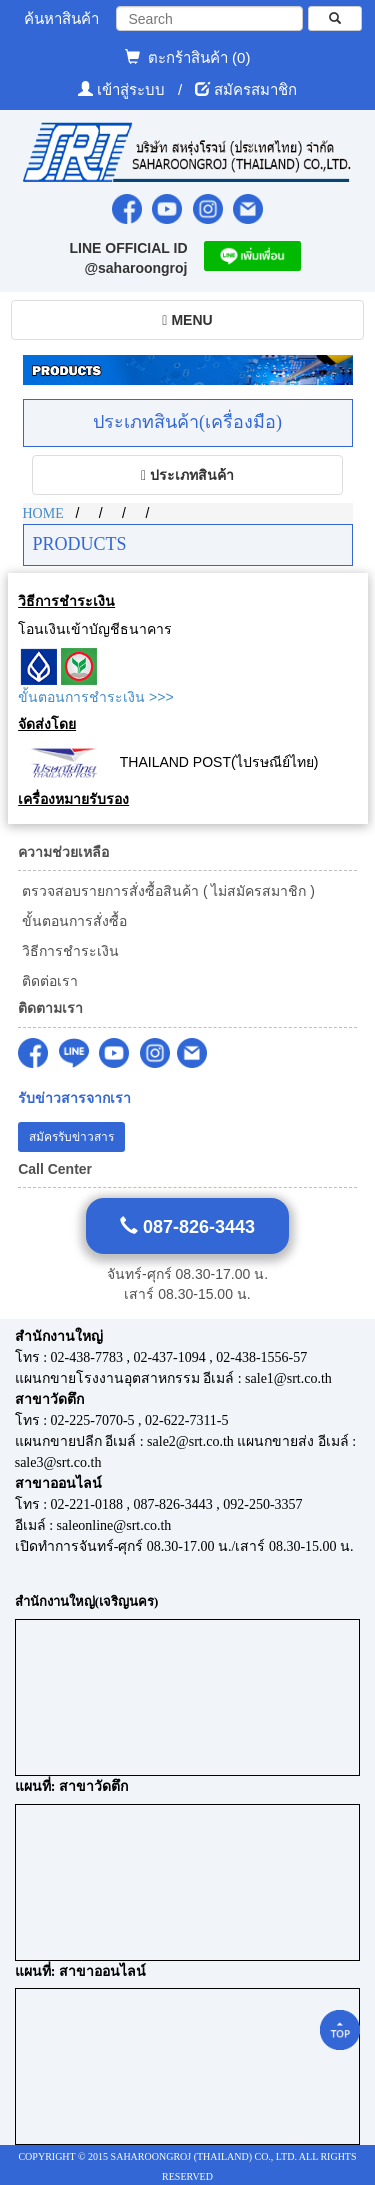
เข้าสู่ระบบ (133, 89)
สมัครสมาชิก (255, 89)
